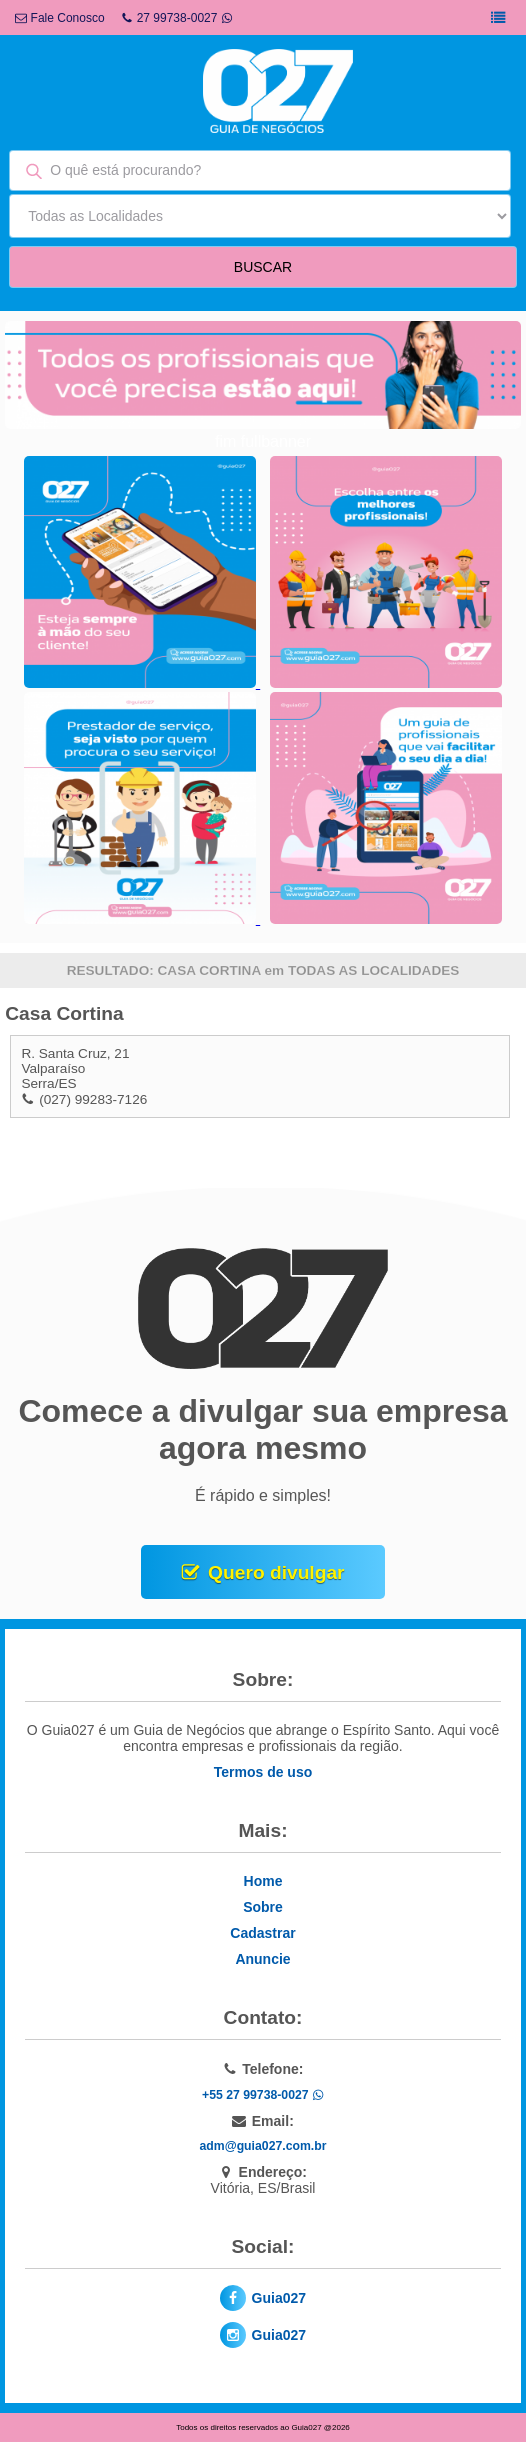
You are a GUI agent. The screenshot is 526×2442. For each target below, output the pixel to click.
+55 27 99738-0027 (263, 2095)
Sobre (263, 1907)
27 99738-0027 (177, 18)
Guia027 (279, 2298)
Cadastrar (262, 1933)
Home (263, 1881)
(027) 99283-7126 (93, 1099)
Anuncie (262, 1959)
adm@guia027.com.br (263, 2146)
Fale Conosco (59, 18)
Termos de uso (263, 1772)
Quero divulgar (276, 1572)
